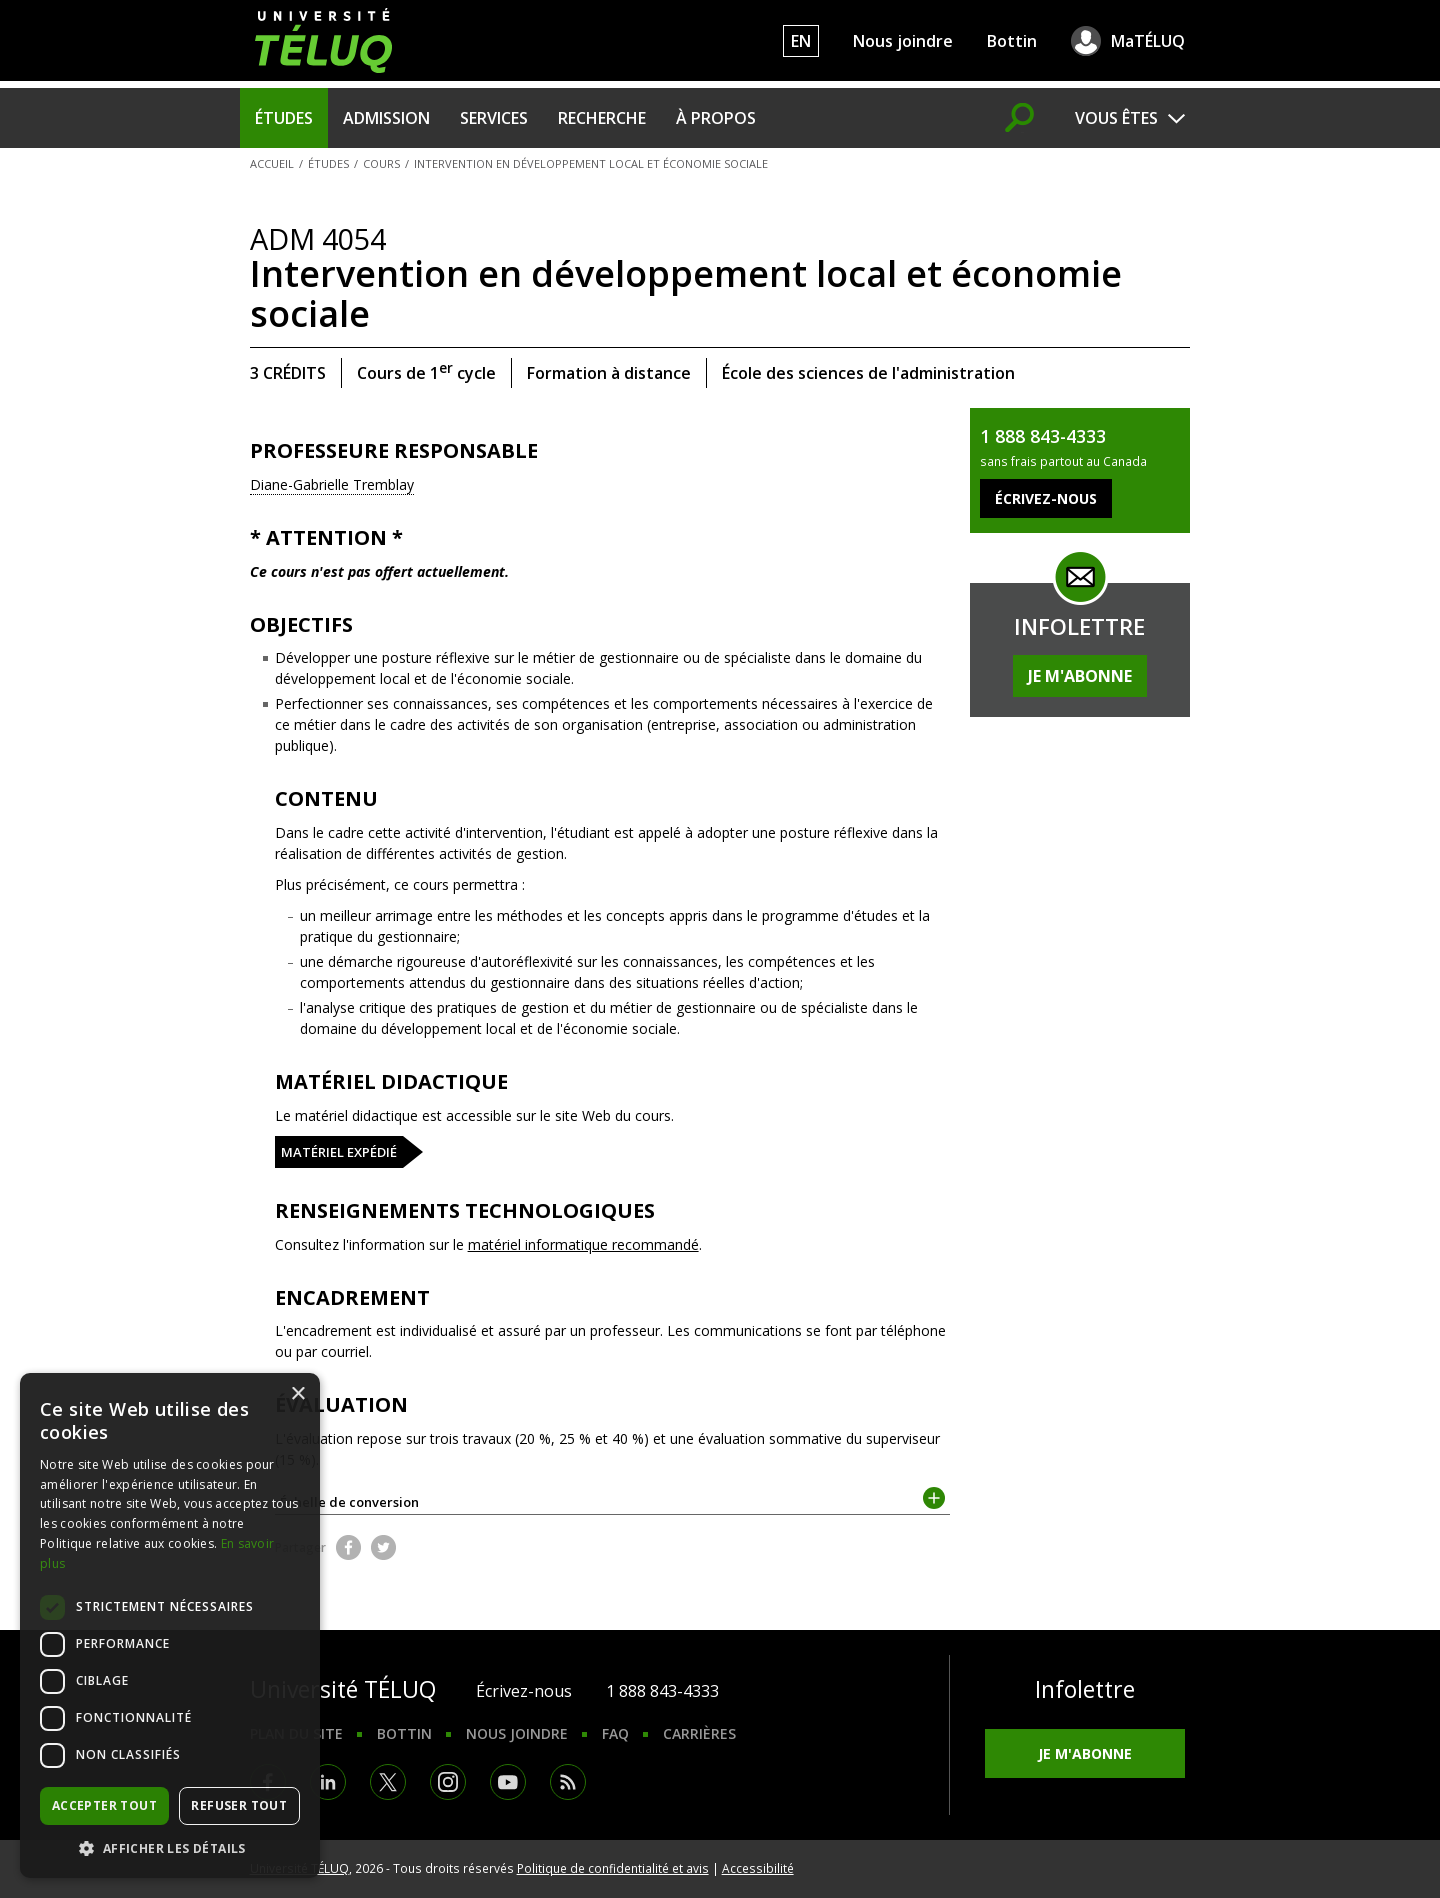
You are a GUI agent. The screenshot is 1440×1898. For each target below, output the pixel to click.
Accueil (272, 163)
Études (284, 118)
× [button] (297, 1394)
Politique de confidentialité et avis (613, 1868)
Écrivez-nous (524, 1691)
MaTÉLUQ (1148, 41)
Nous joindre (903, 41)
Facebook (348, 1547)
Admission (386, 118)
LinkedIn (328, 1782)
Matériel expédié (339, 1152)
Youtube (508, 1782)
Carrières (699, 1733)
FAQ (615, 1733)
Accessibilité (758, 1868)
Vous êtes (1116, 118)
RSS (568, 1782)
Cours (381, 163)
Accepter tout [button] (104, 1805)
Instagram (448, 1782)
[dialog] (170, 1625)
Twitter (383, 1547)
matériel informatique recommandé (583, 1244)
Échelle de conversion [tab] (613, 1500)
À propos (716, 118)
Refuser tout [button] (239, 1805)
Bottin (1012, 41)
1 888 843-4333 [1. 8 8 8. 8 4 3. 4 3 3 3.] (662, 1691)
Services (494, 118)
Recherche (602, 118)
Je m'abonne (1080, 676)
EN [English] (801, 41)
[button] (170, 1848)
